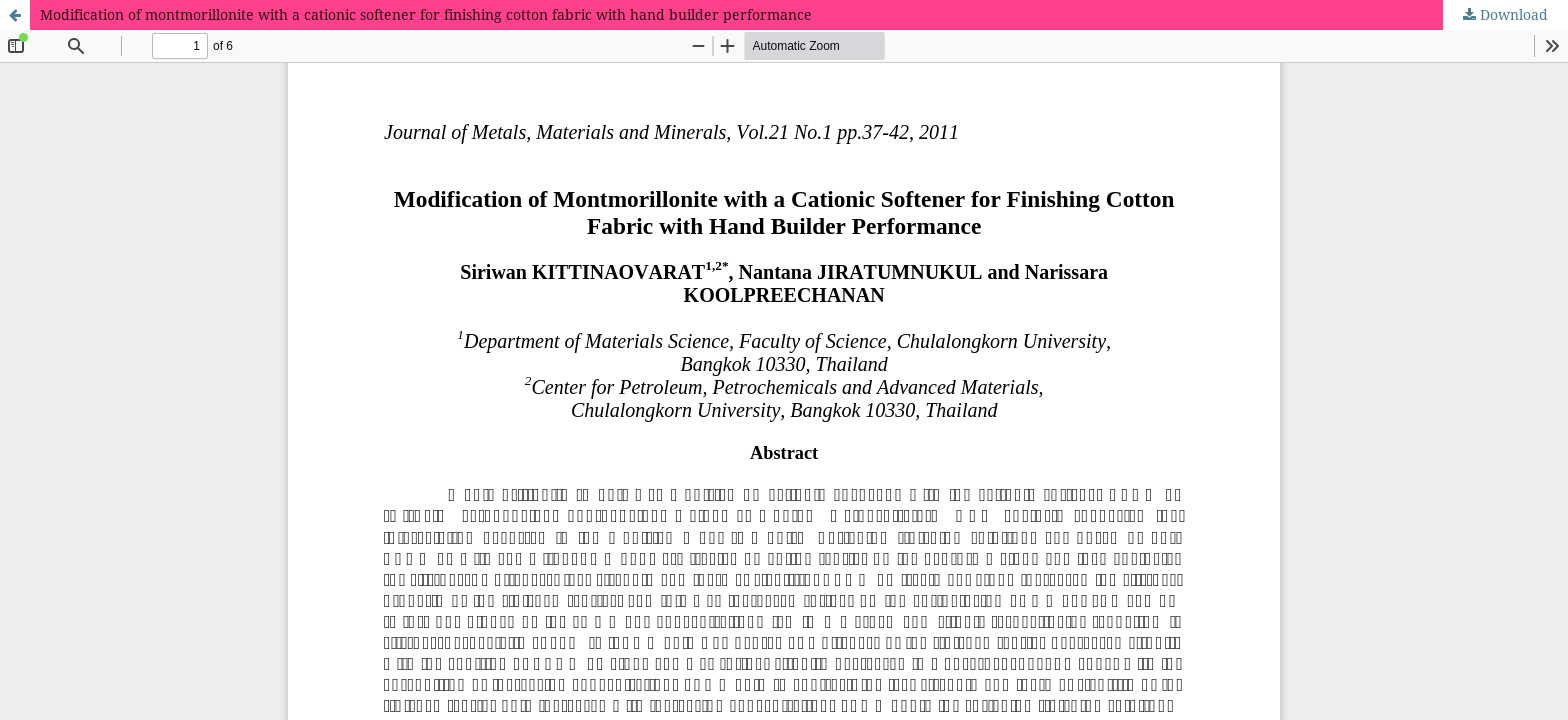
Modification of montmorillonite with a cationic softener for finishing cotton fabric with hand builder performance (426, 14)
